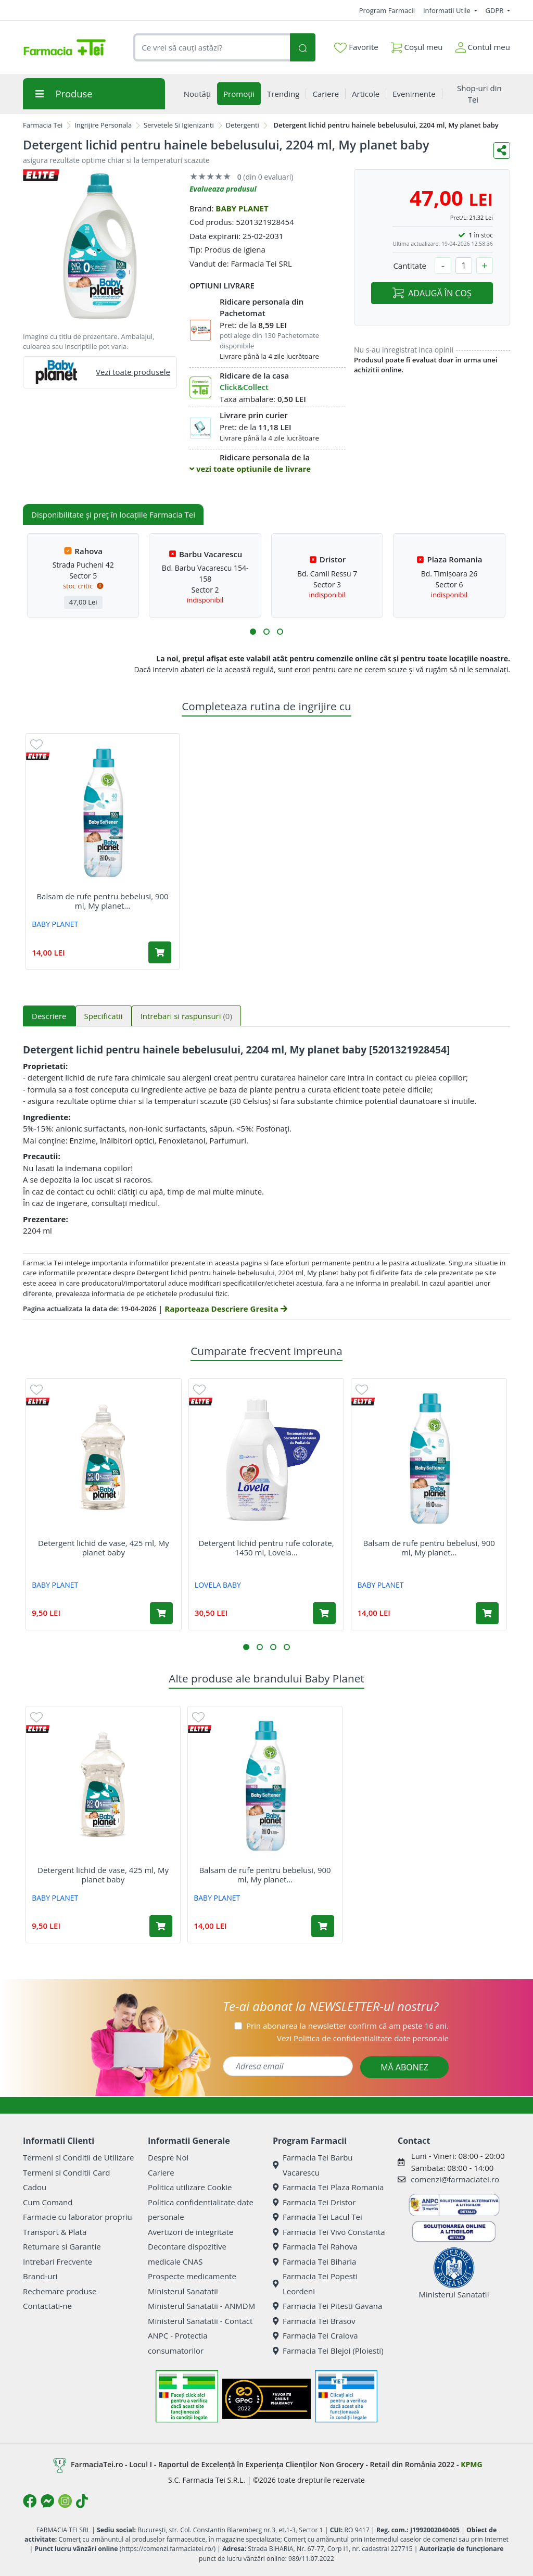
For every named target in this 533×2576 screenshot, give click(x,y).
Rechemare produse (59, 2291)
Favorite (356, 47)
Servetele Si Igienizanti (179, 125)
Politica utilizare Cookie (190, 2187)
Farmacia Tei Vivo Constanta (329, 2232)
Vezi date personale (363, 2038)
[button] (253, 631)
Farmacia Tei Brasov (314, 2321)
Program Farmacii (387, 10)
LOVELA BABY (218, 1585)
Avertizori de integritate (190, 2232)
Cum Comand (48, 2202)
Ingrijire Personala (103, 125)
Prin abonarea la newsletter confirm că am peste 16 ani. (347, 2025)
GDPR (495, 10)
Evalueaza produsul (223, 189)
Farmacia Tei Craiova (315, 2335)
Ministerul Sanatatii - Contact (200, 2321)
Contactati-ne (47, 2306)
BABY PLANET (241, 208)
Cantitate (409, 265)
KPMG (471, 2464)
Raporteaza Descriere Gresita (225, 1308)
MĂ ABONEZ (404, 2067)
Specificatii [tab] (103, 1016)
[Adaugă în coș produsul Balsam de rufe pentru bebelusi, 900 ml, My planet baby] (159, 952)
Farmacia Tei (42, 125)
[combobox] (211, 47)
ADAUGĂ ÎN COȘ (431, 293)
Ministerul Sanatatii (183, 2291)
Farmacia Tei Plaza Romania (328, 2187)
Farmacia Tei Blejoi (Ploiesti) (328, 2350)
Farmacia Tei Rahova (315, 2246)
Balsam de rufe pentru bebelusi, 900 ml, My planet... (102, 900)
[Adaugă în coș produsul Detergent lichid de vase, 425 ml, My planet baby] (161, 1613)
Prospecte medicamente (192, 2276)
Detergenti (242, 125)
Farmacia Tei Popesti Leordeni (315, 2283)
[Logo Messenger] (47, 2501)
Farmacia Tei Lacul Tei (317, 2216)
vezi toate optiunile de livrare (250, 468)
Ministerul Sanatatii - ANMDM (201, 2306)
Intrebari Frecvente (57, 2261)
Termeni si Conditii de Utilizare (78, 2157)
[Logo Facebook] (29, 2501)
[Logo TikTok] (82, 2501)
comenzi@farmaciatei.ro (455, 2179)
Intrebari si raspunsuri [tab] (186, 1016)
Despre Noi (168, 2157)
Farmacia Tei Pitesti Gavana (327, 2306)
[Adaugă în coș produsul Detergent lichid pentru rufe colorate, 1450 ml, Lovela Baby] (324, 1613)
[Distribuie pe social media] (501, 150)
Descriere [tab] (49, 1016)
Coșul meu (417, 45)
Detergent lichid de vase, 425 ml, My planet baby (103, 1547)
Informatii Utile (447, 10)
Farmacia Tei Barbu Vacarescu (313, 2165)
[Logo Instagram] (65, 2501)
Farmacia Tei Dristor (314, 2202)
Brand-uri (40, 2276)
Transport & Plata (54, 2232)
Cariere (161, 2172)
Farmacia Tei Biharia (314, 2261)
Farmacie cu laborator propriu (77, 2216)
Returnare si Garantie (62, 2246)
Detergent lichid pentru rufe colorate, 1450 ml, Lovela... (266, 1547)
